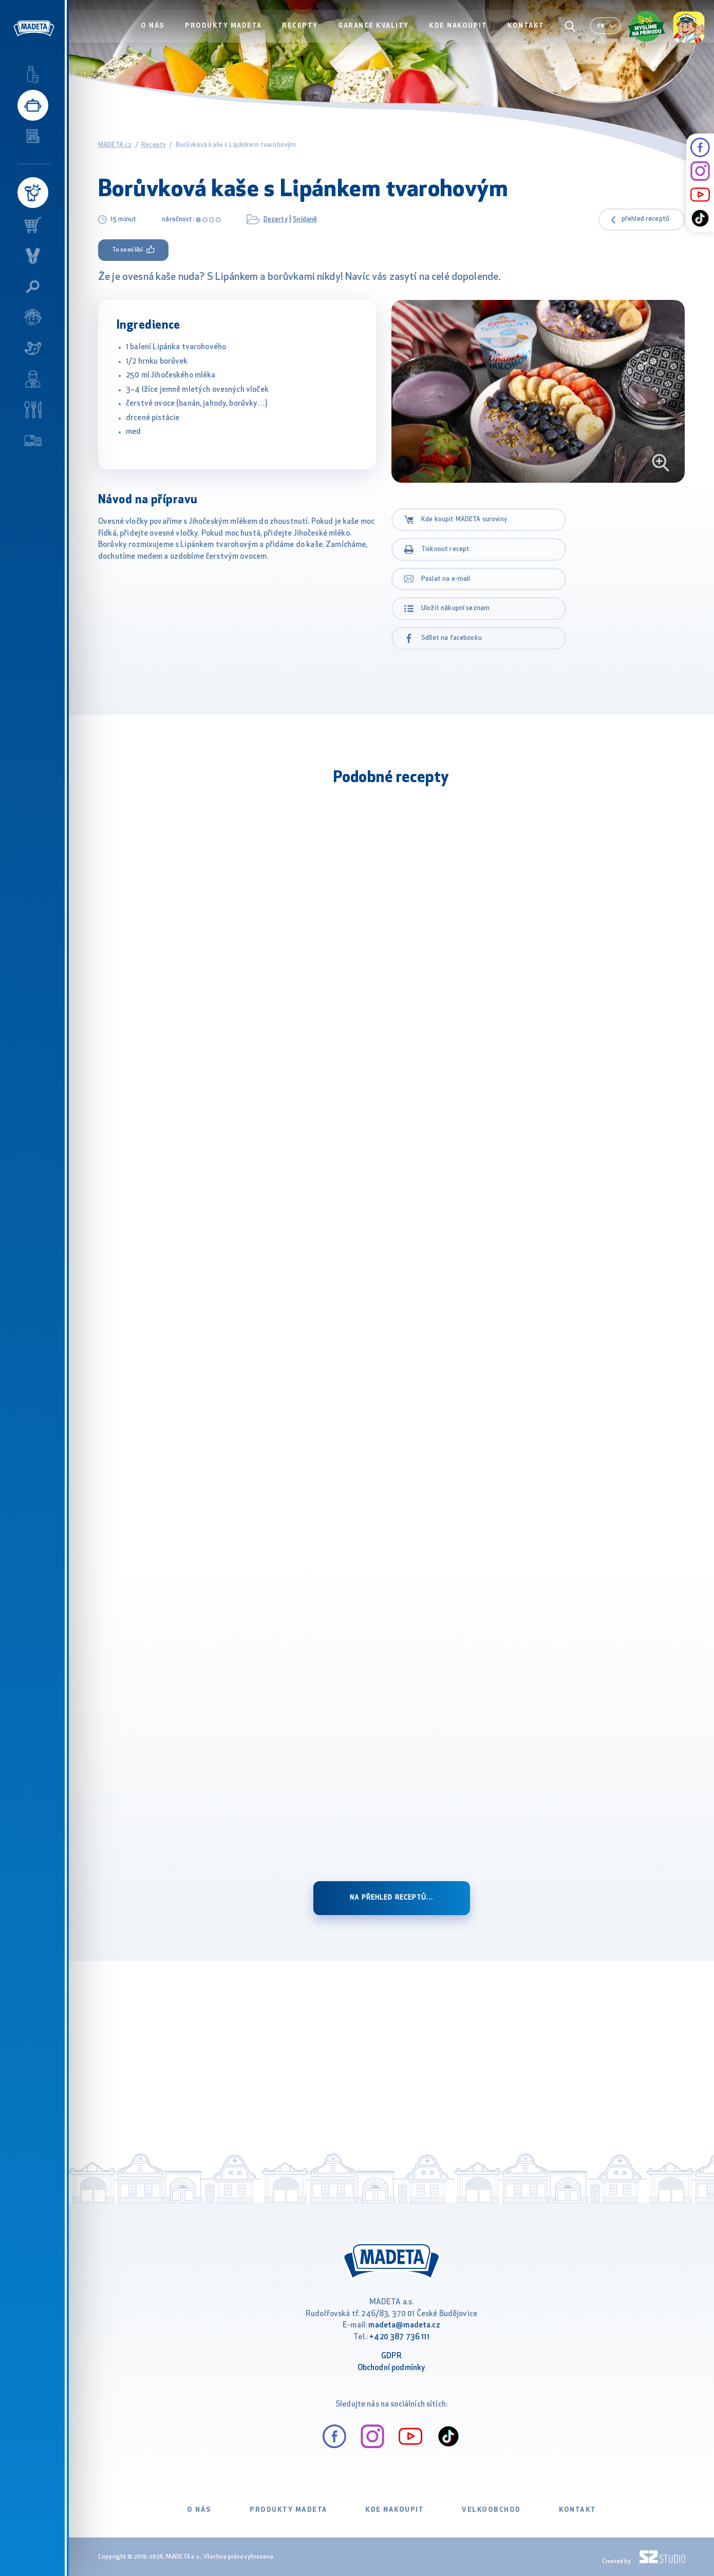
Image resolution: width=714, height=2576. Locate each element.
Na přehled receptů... (391, 1898)
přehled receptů (645, 219)
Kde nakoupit (460, 29)
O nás (158, 29)
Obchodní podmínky (392, 2368)
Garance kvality (376, 29)
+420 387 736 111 (399, 2337)
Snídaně (305, 219)
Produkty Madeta (227, 29)
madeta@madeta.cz (404, 2325)
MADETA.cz (114, 145)
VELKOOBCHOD (491, 2510)
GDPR (391, 2356)
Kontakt (527, 29)
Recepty (304, 29)
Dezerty (276, 219)
